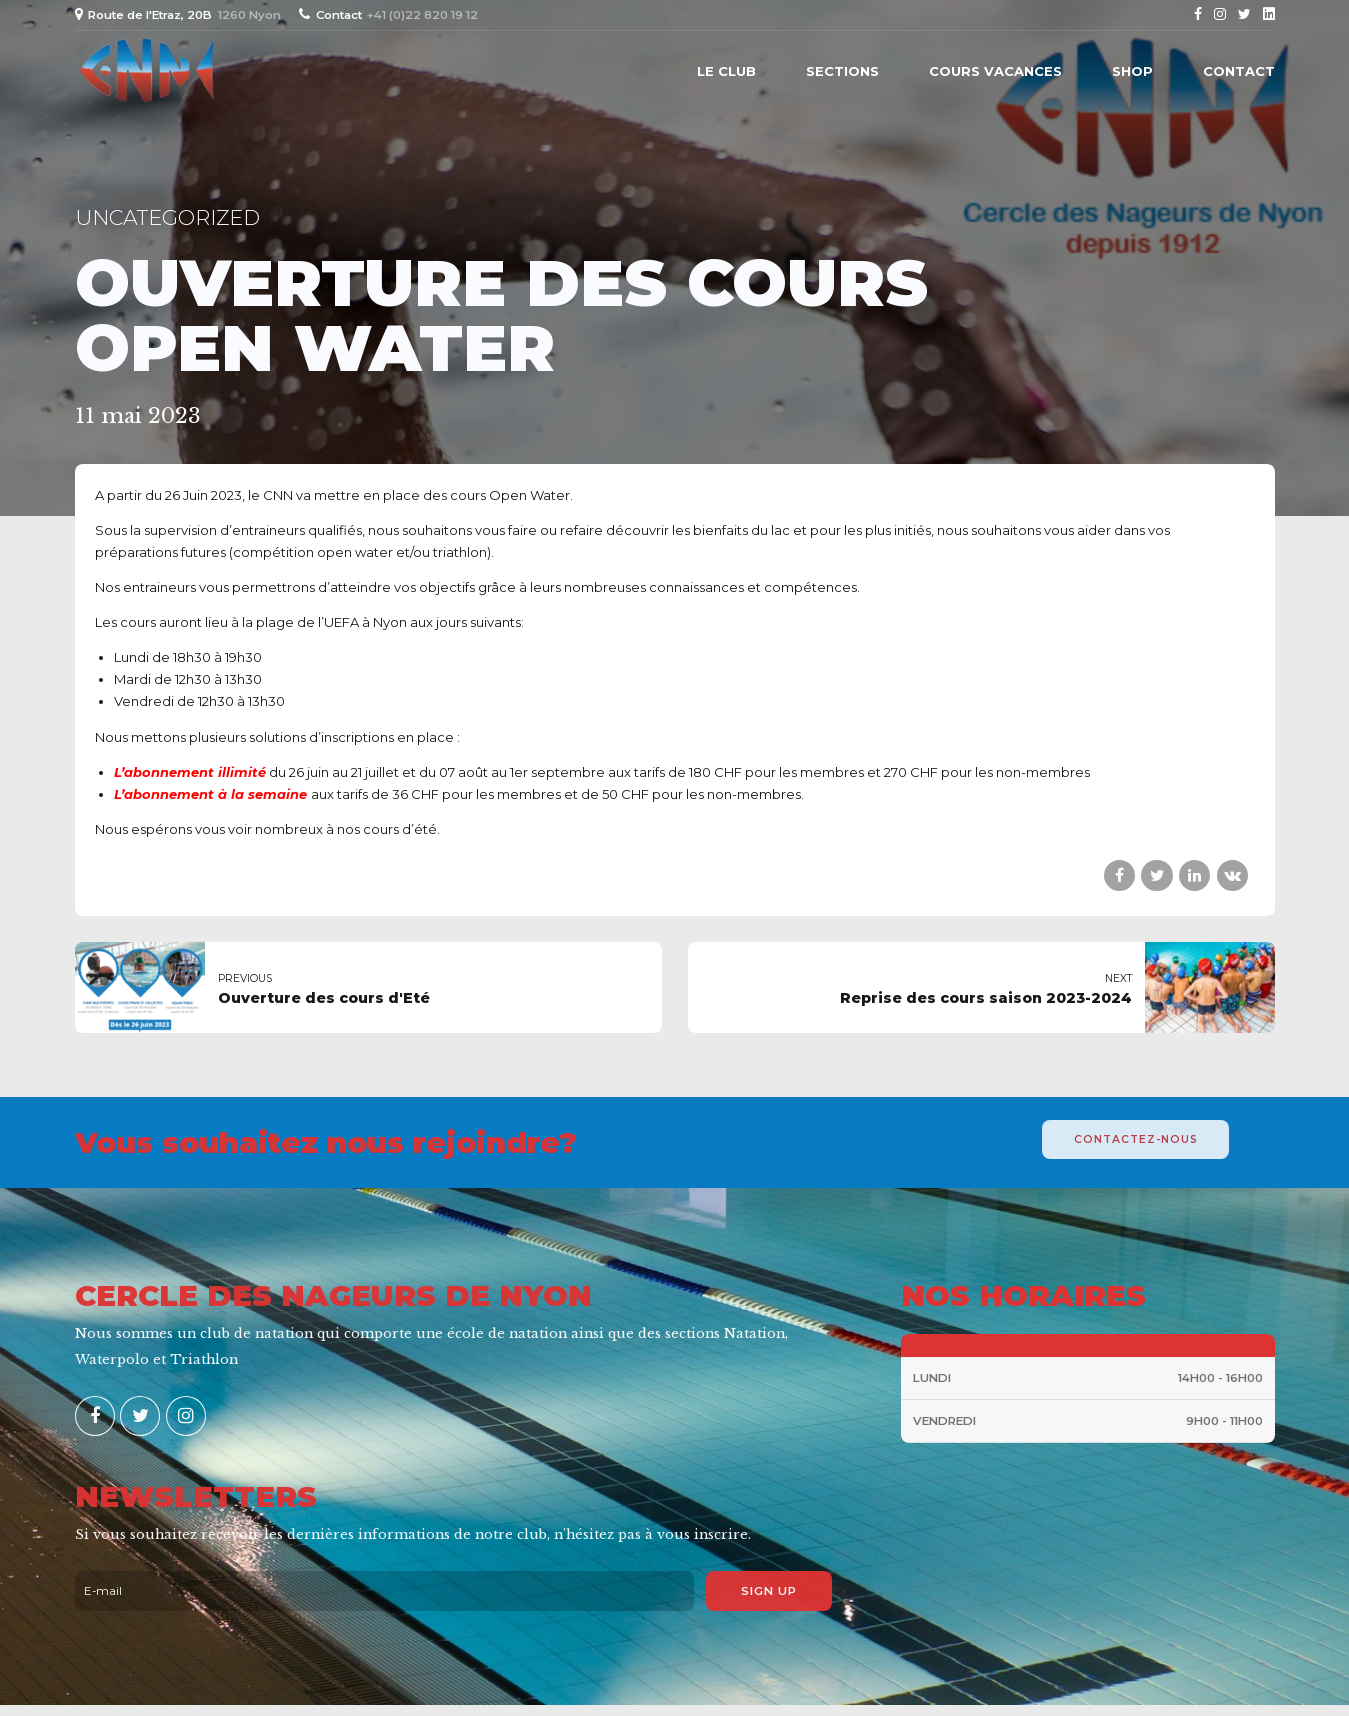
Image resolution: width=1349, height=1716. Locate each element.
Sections (842, 71)
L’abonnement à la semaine (210, 794)
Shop (1132, 71)
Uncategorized (167, 217)
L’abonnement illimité (190, 772)
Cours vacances (995, 71)
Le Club (726, 71)
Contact (1239, 71)
